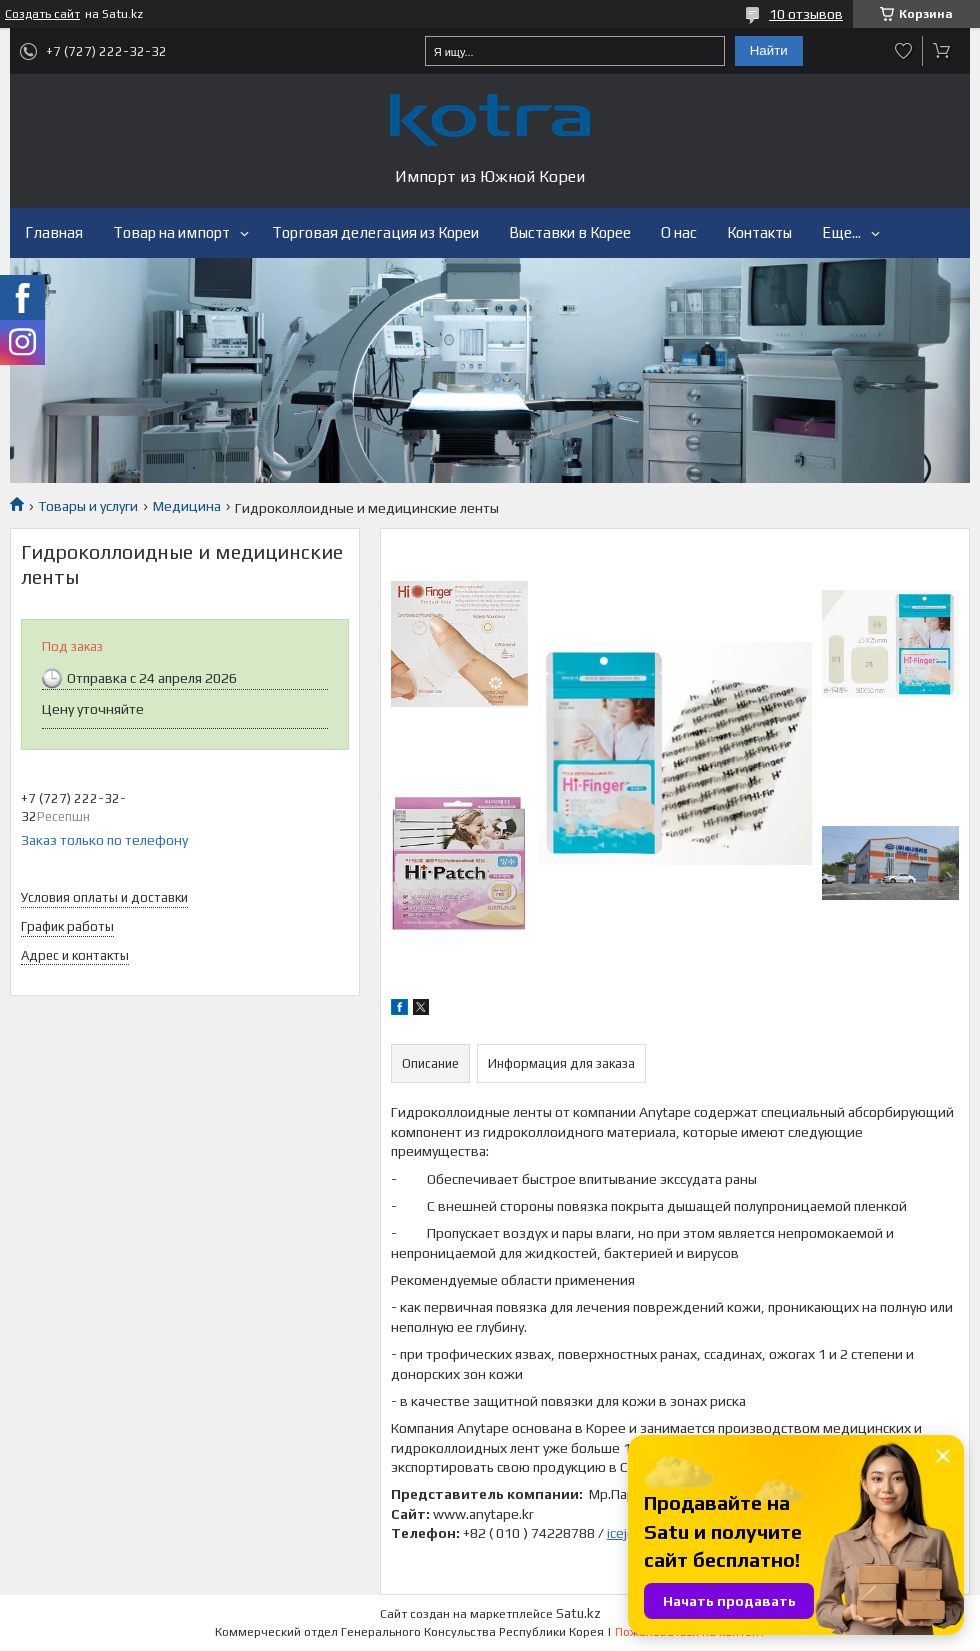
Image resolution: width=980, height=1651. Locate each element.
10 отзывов (806, 14)
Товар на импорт (171, 232)
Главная (54, 232)
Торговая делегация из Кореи (375, 232)
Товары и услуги (88, 506)
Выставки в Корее (570, 232)
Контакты (759, 232)
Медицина (187, 506)
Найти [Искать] (769, 50)
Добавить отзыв (904, 51)
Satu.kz (578, 1613)
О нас (679, 232)
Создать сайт (42, 14)
